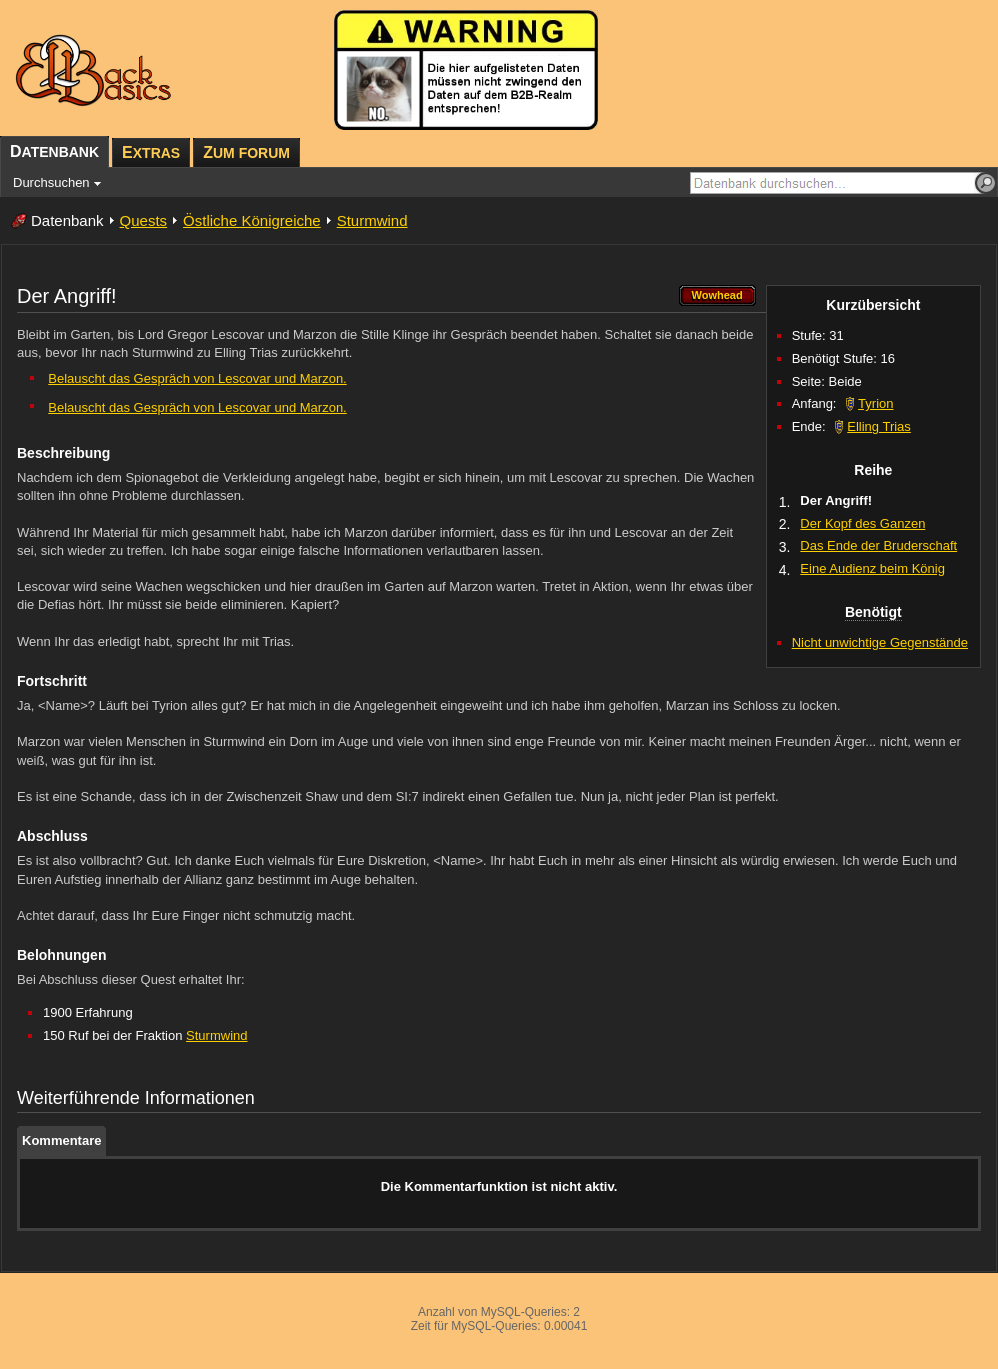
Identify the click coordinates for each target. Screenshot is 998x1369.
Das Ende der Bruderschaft (878, 545)
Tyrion (875, 403)
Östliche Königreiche (252, 220)
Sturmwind (372, 220)
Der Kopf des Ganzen (862, 523)
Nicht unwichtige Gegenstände (880, 642)
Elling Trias (879, 426)
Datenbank (67, 220)
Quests (144, 220)
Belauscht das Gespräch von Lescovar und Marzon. (197, 378)
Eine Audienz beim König (872, 568)
